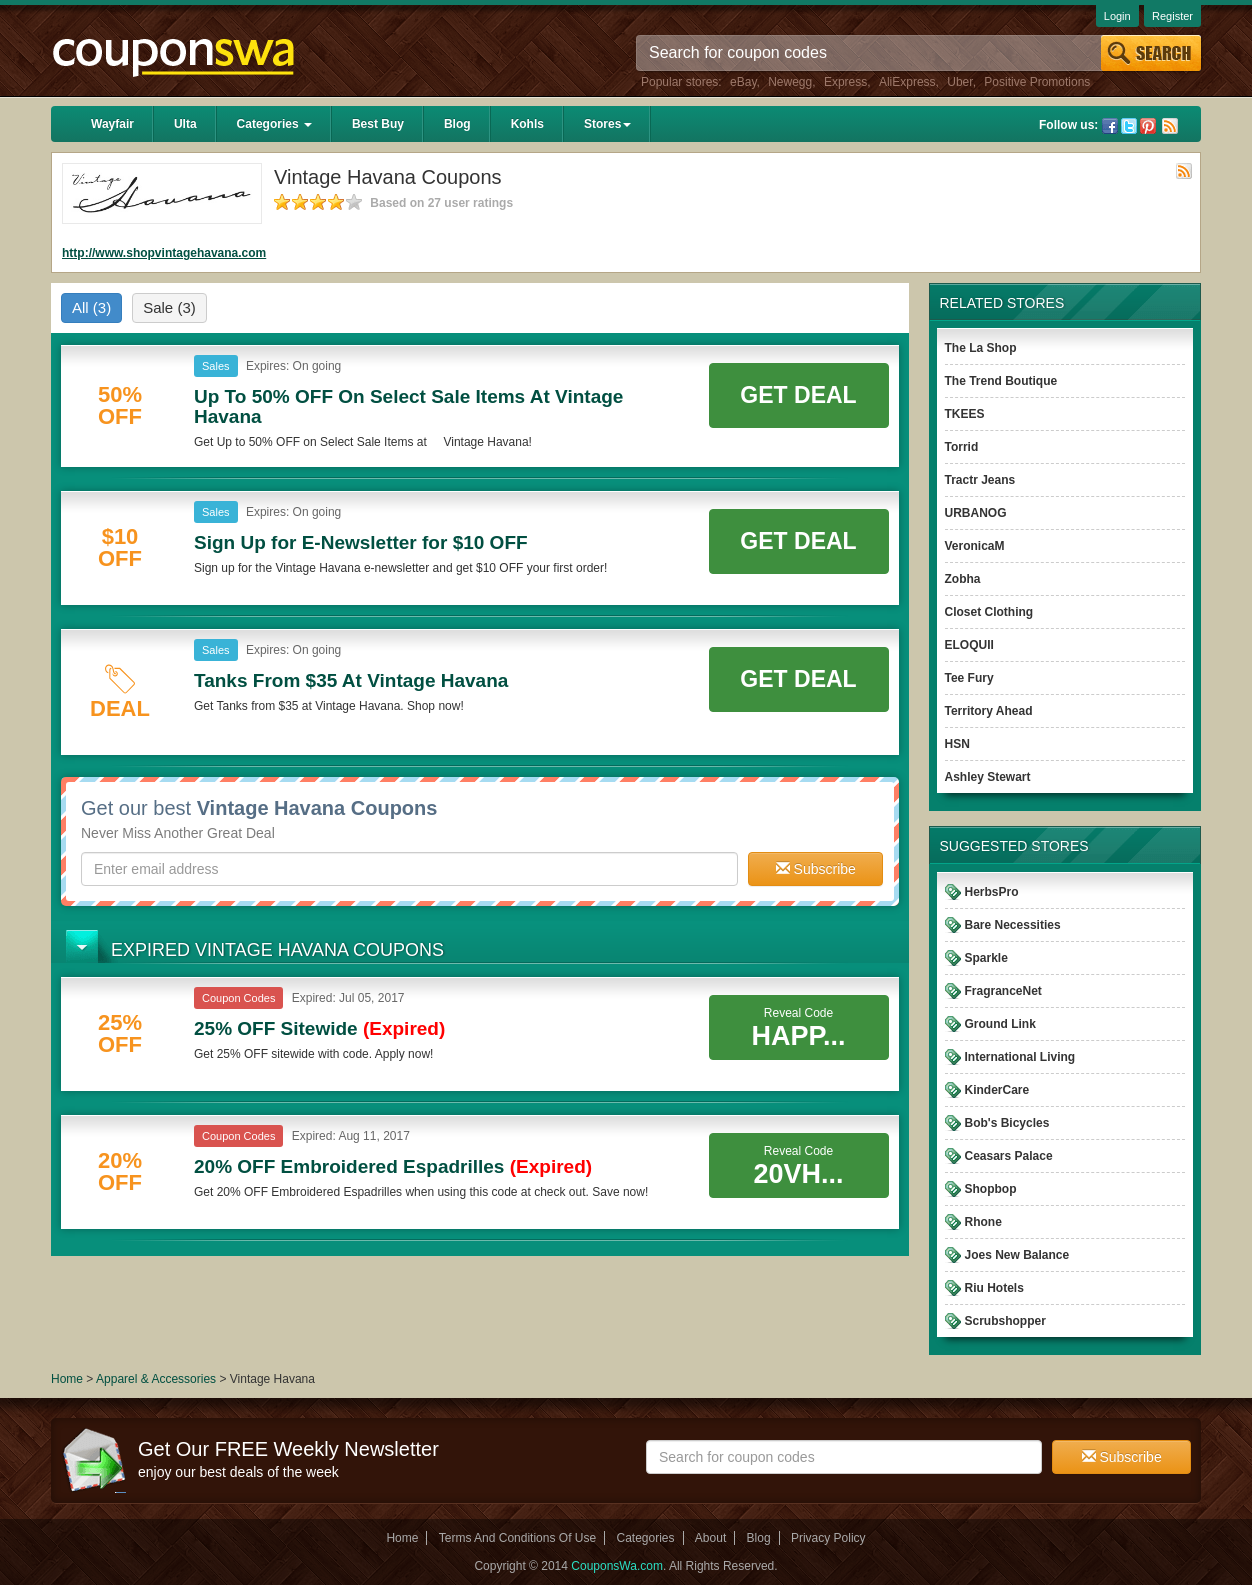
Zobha (963, 579)
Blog (457, 124)
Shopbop (991, 1189)
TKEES (965, 414)
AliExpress (907, 82)
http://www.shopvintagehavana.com (164, 253)
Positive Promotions (1037, 82)
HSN (957, 744)
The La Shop (981, 348)
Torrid (962, 447)
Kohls (527, 124)
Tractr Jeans (980, 480)
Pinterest (1148, 126)
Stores (607, 124)
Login (1117, 16)
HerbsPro (992, 892)
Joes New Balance (1017, 1255)
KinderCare (997, 1090)
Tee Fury (969, 678)
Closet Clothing (989, 612)
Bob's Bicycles (1007, 1123)
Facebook (1110, 126)
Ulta (185, 124)
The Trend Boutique (1001, 381)
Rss (1170, 126)
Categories (274, 124)
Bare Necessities (1013, 925)
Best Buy (378, 124)
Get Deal (798, 395)
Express (845, 82)
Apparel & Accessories (156, 1379)
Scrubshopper (1005, 1321)
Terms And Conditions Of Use (517, 1538)
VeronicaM (975, 546)
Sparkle (986, 958)
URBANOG (976, 513)
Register (1172, 16)
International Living (1020, 1057)
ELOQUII (969, 645)
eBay (743, 82)
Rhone (983, 1222)
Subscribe (816, 869)
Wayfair (112, 124)
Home (67, 1379)
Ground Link (1000, 1024)
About (710, 1538)
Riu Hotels (994, 1288)
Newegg (790, 82)
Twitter (1129, 126)
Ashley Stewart (988, 777)
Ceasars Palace (1009, 1156)
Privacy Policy (828, 1538)
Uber (959, 82)
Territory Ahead (989, 711)
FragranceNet (1003, 991)
